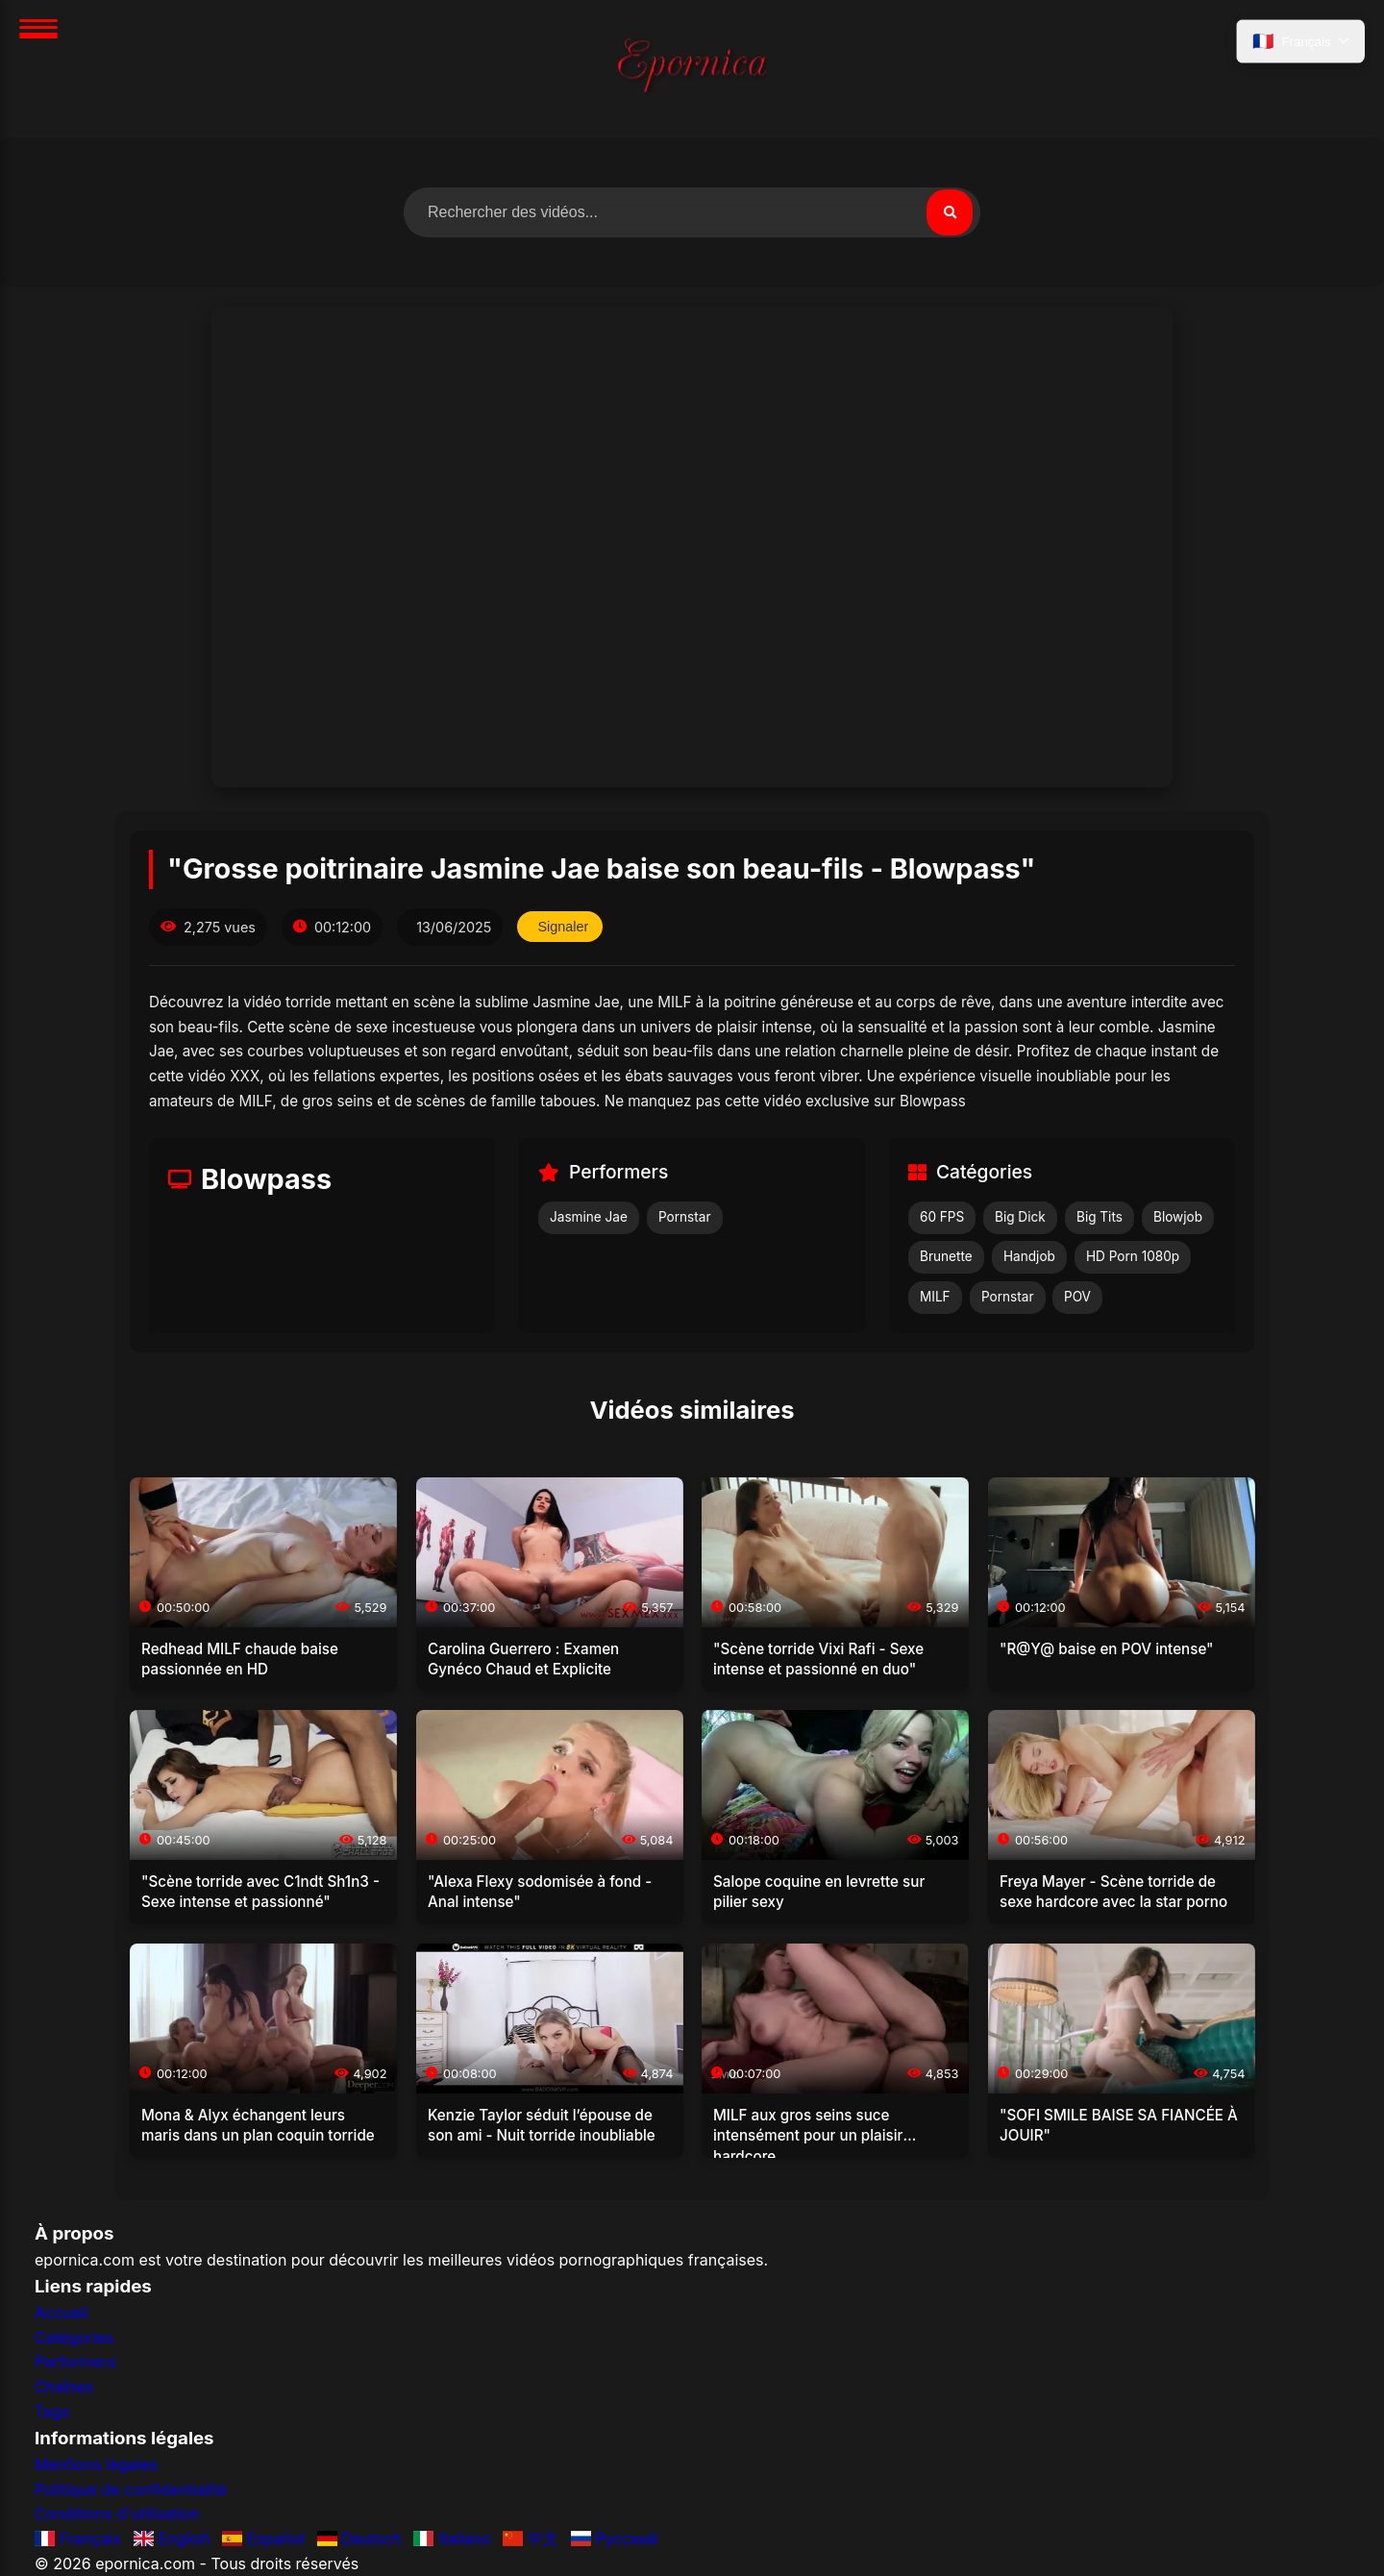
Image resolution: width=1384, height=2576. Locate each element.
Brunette (946, 1256)
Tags (52, 2411)
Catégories (74, 2337)
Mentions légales (96, 2464)
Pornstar (684, 1217)
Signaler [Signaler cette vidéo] (562, 926)
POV (1077, 1296)
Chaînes (64, 2386)
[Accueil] (692, 69)
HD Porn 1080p (1132, 1256)
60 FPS (942, 1217)
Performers (75, 2361)
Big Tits (1099, 1217)
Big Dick (1020, 1217)
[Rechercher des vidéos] (692, 212)
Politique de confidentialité (131, 2489)
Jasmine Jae (589, 1217)
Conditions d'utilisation (117, 2513)
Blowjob (1177, 1217)
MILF (935, 1296)
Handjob (1029, 1256)
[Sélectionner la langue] (1300, 41)
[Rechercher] (950, 212)
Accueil (61, 2312)
